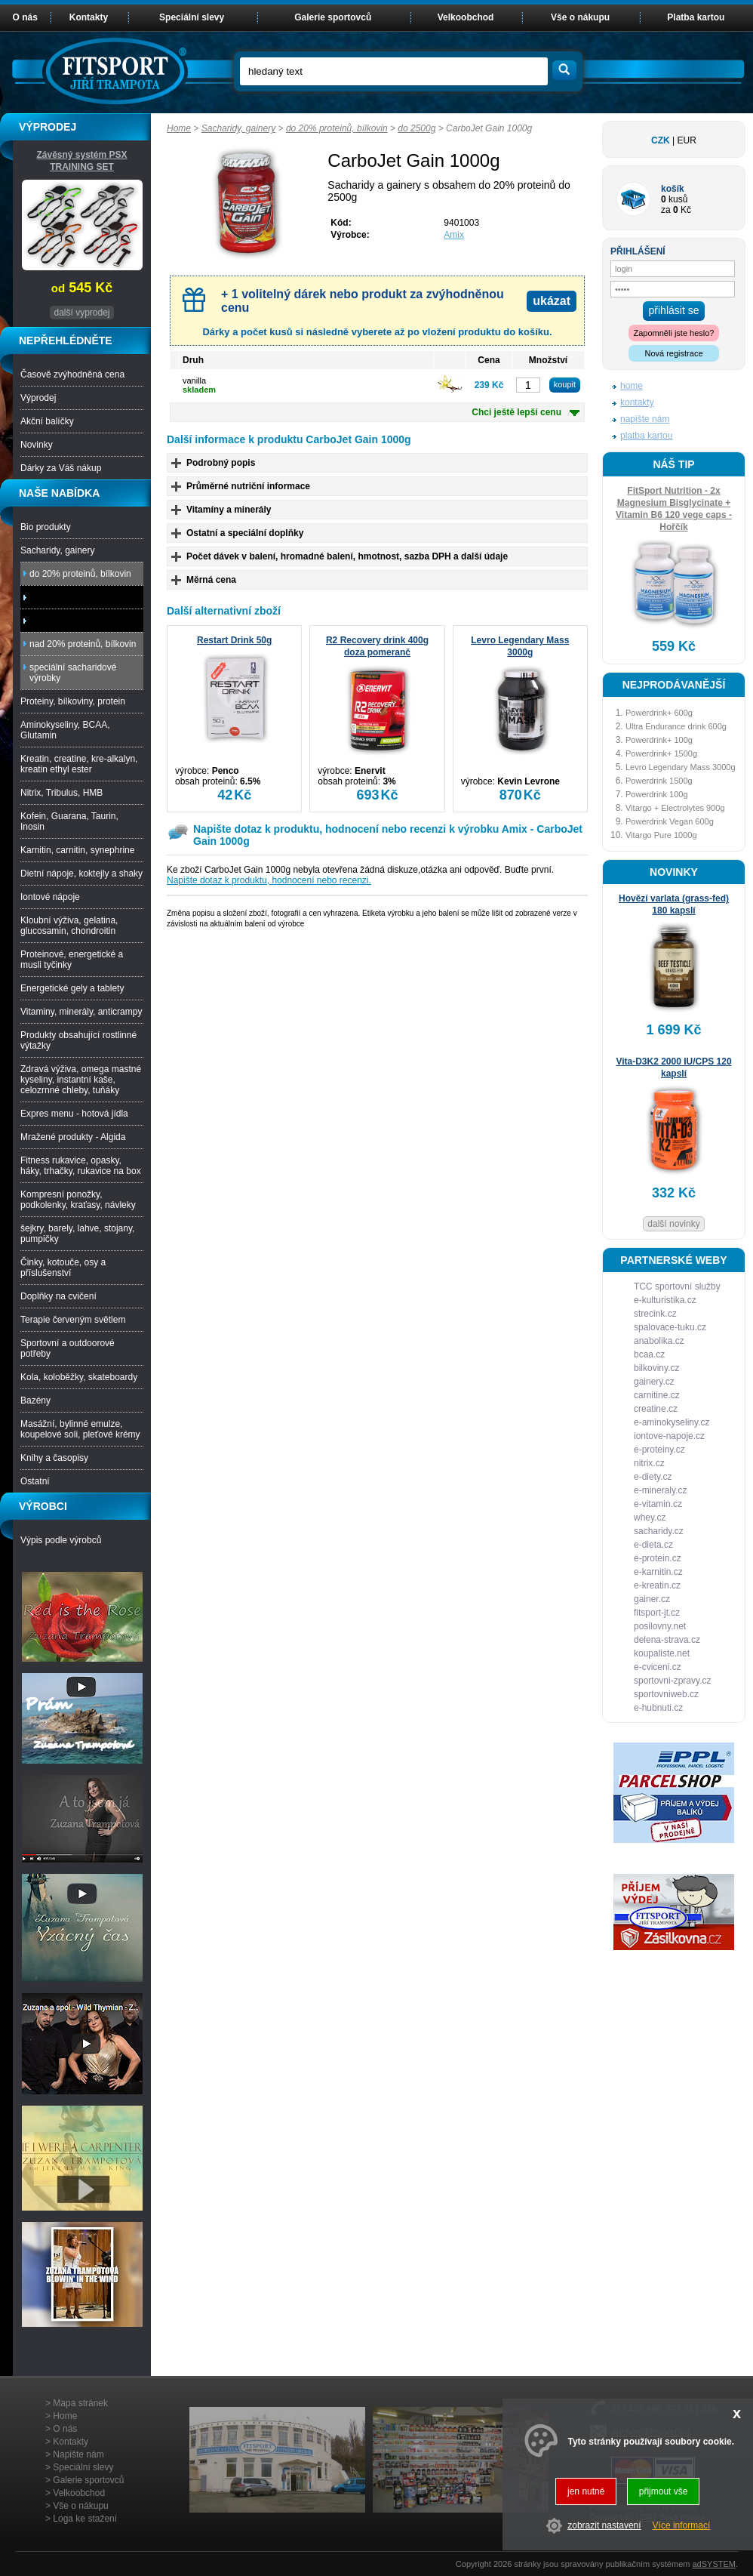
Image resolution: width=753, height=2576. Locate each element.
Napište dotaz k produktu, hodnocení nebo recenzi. (269, 880)
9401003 (461, 222)
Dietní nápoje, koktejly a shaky (81, 873)
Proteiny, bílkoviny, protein (72, 701)
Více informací (682, 2525)
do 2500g (416, 128)
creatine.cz (656, 1409)
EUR (687, 140)
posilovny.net (660, 1626)
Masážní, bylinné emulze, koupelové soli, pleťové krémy (80, 1429)
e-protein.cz (657, 1558)
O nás (25, 17)
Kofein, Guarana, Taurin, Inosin (69, 821)
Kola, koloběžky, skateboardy (78, 1377)
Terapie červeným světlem (72, 1319)
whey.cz (649, 1517)
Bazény (35, 1400)
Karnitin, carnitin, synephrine (77, 850)
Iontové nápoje (50, 897)
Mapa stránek (80, 2403)
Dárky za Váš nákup (60, 468)
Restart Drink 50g (234, 640)
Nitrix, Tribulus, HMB (61, 792)
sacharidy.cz (659, 1531)
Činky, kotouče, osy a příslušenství (63, 1267)
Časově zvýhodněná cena (72, 374)
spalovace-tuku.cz (670, 1327)
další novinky (673, 1224)
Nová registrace (673, 353)
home (631, 386)
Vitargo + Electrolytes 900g (675, 807)
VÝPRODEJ (47, 127)
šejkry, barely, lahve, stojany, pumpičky (77, 1233)
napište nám (644, 419)
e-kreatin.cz (657, 1585)
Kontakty (88, 17)
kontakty (637, 402)
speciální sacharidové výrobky (72, 672)
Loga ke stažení (85, 2518)
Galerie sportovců (332, 17)
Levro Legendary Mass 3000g (680, 767)
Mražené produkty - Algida (72, 1137)
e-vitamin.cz (658, 1504)
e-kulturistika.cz (665, 1300)
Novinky (36, 444)
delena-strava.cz (667, 1640)
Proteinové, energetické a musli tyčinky (71, 959)
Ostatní (35, 1481)
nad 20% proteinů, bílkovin (82, 644)
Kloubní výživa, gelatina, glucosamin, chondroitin (69, 925)
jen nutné (585, 2491)
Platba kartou (695, 17)
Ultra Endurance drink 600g (676, 726)
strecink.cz (655, 1313)
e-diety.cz (653, 1476)
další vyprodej (81, 312)
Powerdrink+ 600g (659, 712)
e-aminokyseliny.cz (671, 1422)
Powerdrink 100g (656, 794)
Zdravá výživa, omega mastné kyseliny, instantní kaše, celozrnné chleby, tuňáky (80, 1079)
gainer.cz (652, 1599)
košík (672, 188)
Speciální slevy (191, 17)
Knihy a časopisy (54, 1458)
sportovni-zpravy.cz (672, 1680)
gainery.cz (654, 1381)
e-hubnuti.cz (658, 1707)
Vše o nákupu (580, 17)
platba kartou (646, 435)
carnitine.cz (657, 1395)
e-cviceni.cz (657, 1667)
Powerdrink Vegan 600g (669, 821)
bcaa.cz (649, 1354)
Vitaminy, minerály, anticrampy (81, 1011)
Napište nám (78, 2454)
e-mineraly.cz (660, 1490)
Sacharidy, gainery (238, 128)
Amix (454, 235)
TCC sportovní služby (677, 1286)
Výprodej (38, 398)
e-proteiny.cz (659, 1449)
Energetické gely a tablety (72, 988)
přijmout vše (663, 2491)
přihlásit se (674, 310)
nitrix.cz (649, 1463)
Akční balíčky (47, 421)
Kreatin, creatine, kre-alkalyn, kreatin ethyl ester (78, 764)
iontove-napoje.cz (669, 1436)
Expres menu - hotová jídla (74, 1113)
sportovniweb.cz (666, 1694)
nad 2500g (54, 620)
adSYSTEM (713, 2563)
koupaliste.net (662, 1653)
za (666, 210)
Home (179, 128)
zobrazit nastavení (604, 2525)
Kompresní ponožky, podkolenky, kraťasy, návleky (78, 1199)
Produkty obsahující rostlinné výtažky (78, 1040)
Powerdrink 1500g (659, 780)
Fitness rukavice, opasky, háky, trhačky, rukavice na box (80, 1165)
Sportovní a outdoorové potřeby (67, 1348)
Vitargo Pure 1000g (661, 835)
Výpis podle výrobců (60, 1540)
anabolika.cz (659, 1341)
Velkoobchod (466, 17)
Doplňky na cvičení (58, 1296)
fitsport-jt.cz (657, 1612)
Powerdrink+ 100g (659, 739)
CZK (660, 140)
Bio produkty (45, 527)
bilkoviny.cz (656, 1368)
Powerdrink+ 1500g (661, 753)
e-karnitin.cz (658, 1572)
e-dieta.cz (653, 1544)
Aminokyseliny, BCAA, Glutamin (64, 730)
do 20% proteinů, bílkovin (337, 128)
